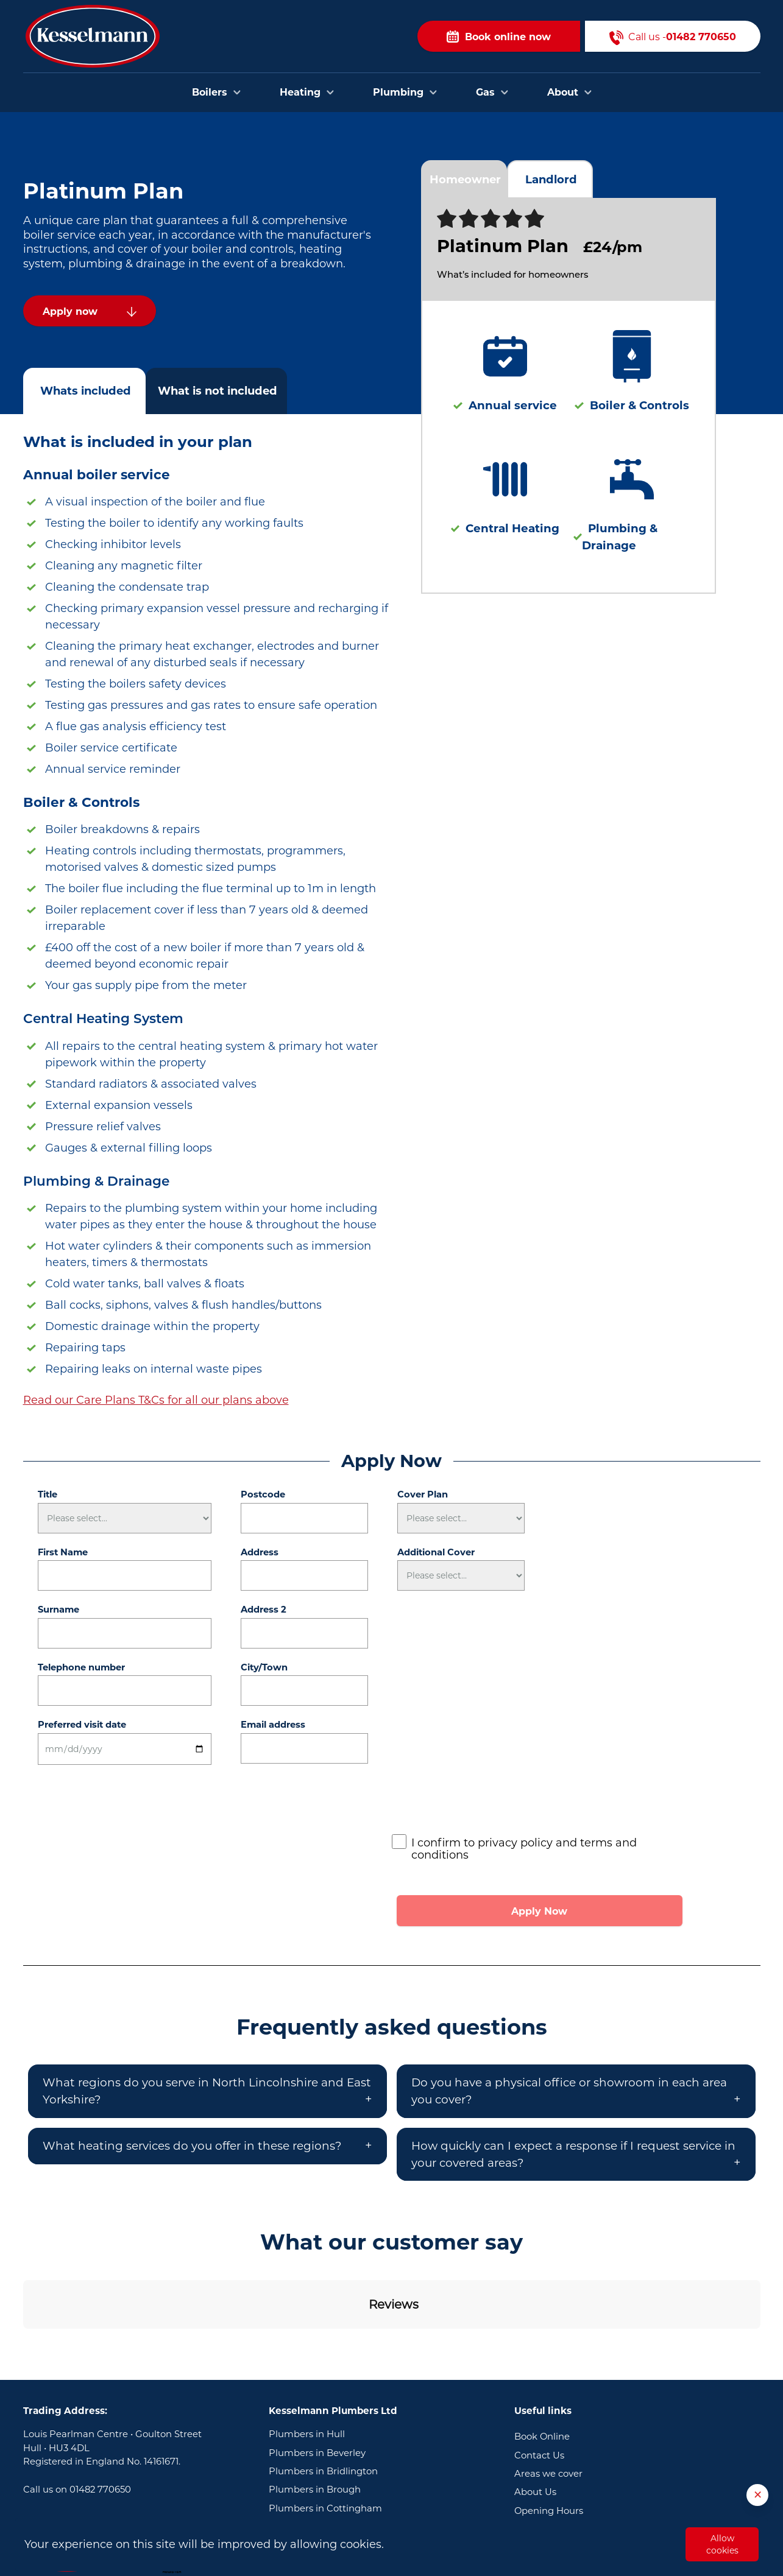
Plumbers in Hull (307, 2353)
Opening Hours (548, 2430)
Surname (58, 1609)
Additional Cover (436, 1552)
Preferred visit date (82, 1724)
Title (47, 1494)
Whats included (85, 391)
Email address (273, 1724)
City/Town (264, 1667)
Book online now (499, 36)
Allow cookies (722, 2544)
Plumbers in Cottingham (325, 2428)
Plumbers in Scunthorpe (324, 2464)
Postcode (263, 1494)
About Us (535, 2411)
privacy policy (515, 1842)
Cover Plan (422, 1494)
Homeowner (465, 179)
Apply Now (539, 1911)
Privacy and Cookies (559, 2467)
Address (259, 1552)
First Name (63, 1552)
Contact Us (539, 2375)
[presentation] (484, 1803)
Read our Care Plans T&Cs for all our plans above (156, 1400)
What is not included (217, 391)
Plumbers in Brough (315, 2409)
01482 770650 (100, 2409)
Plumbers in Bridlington (323, 2390)
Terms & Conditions (558, 2448)
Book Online (542, 2356)
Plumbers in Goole (311, 2446)
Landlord (551, 179)
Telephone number (81, 1667)
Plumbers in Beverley (317, 2372)
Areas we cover (548, 2393)
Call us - (672, 36)
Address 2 (263, 1609)
